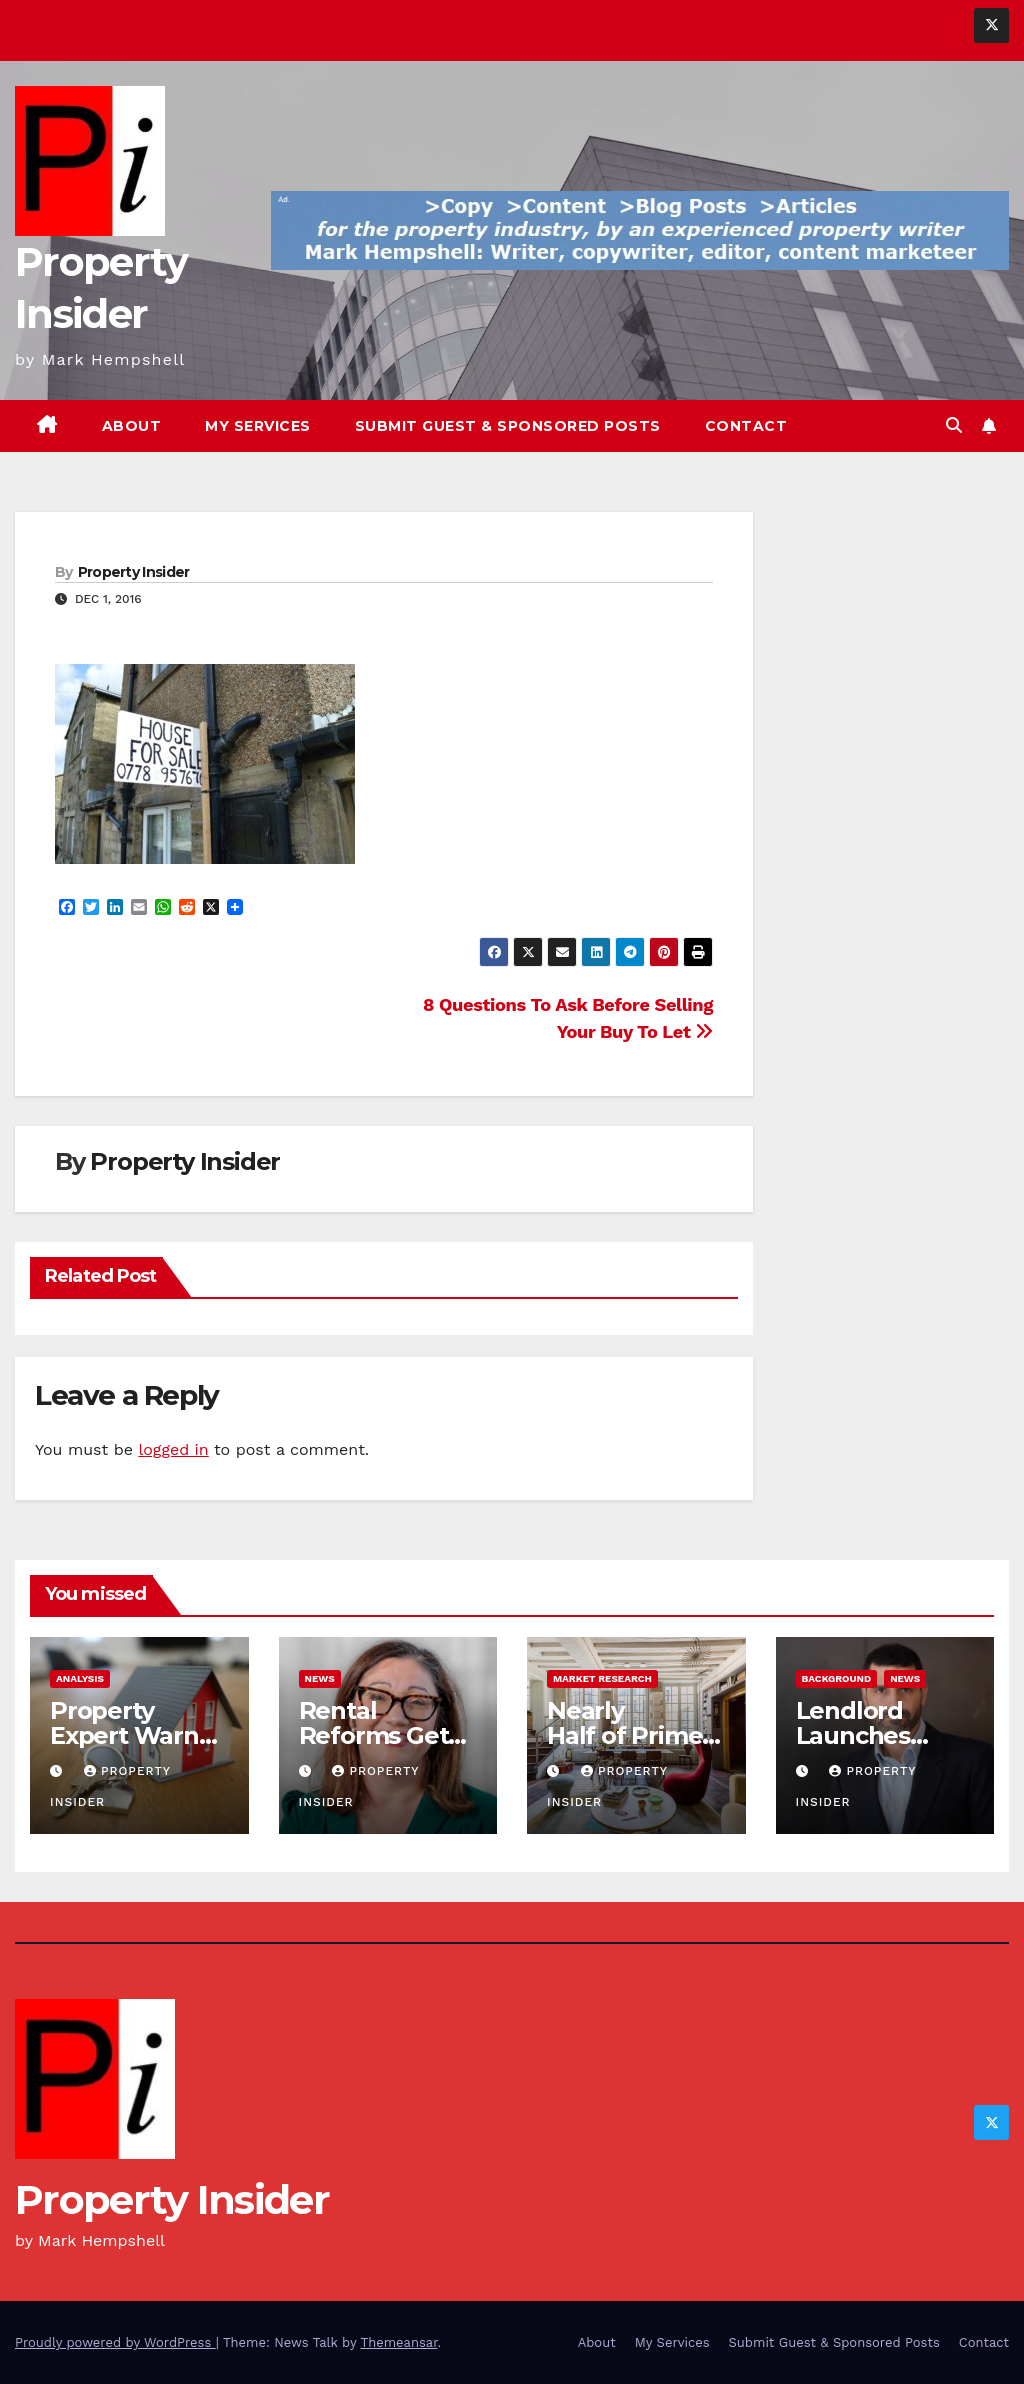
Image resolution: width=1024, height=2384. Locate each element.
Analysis (80, 1678)
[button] (954, 425)
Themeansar (399, 2342)
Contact (746, 426)
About (132, 426)
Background (837, 1678)
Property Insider (134, 572)
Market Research (602, 1678)
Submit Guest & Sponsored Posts (508, 426)
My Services (258, 426)
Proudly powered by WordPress (115, 2342)
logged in (173, 1449)
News (320, 1678)
